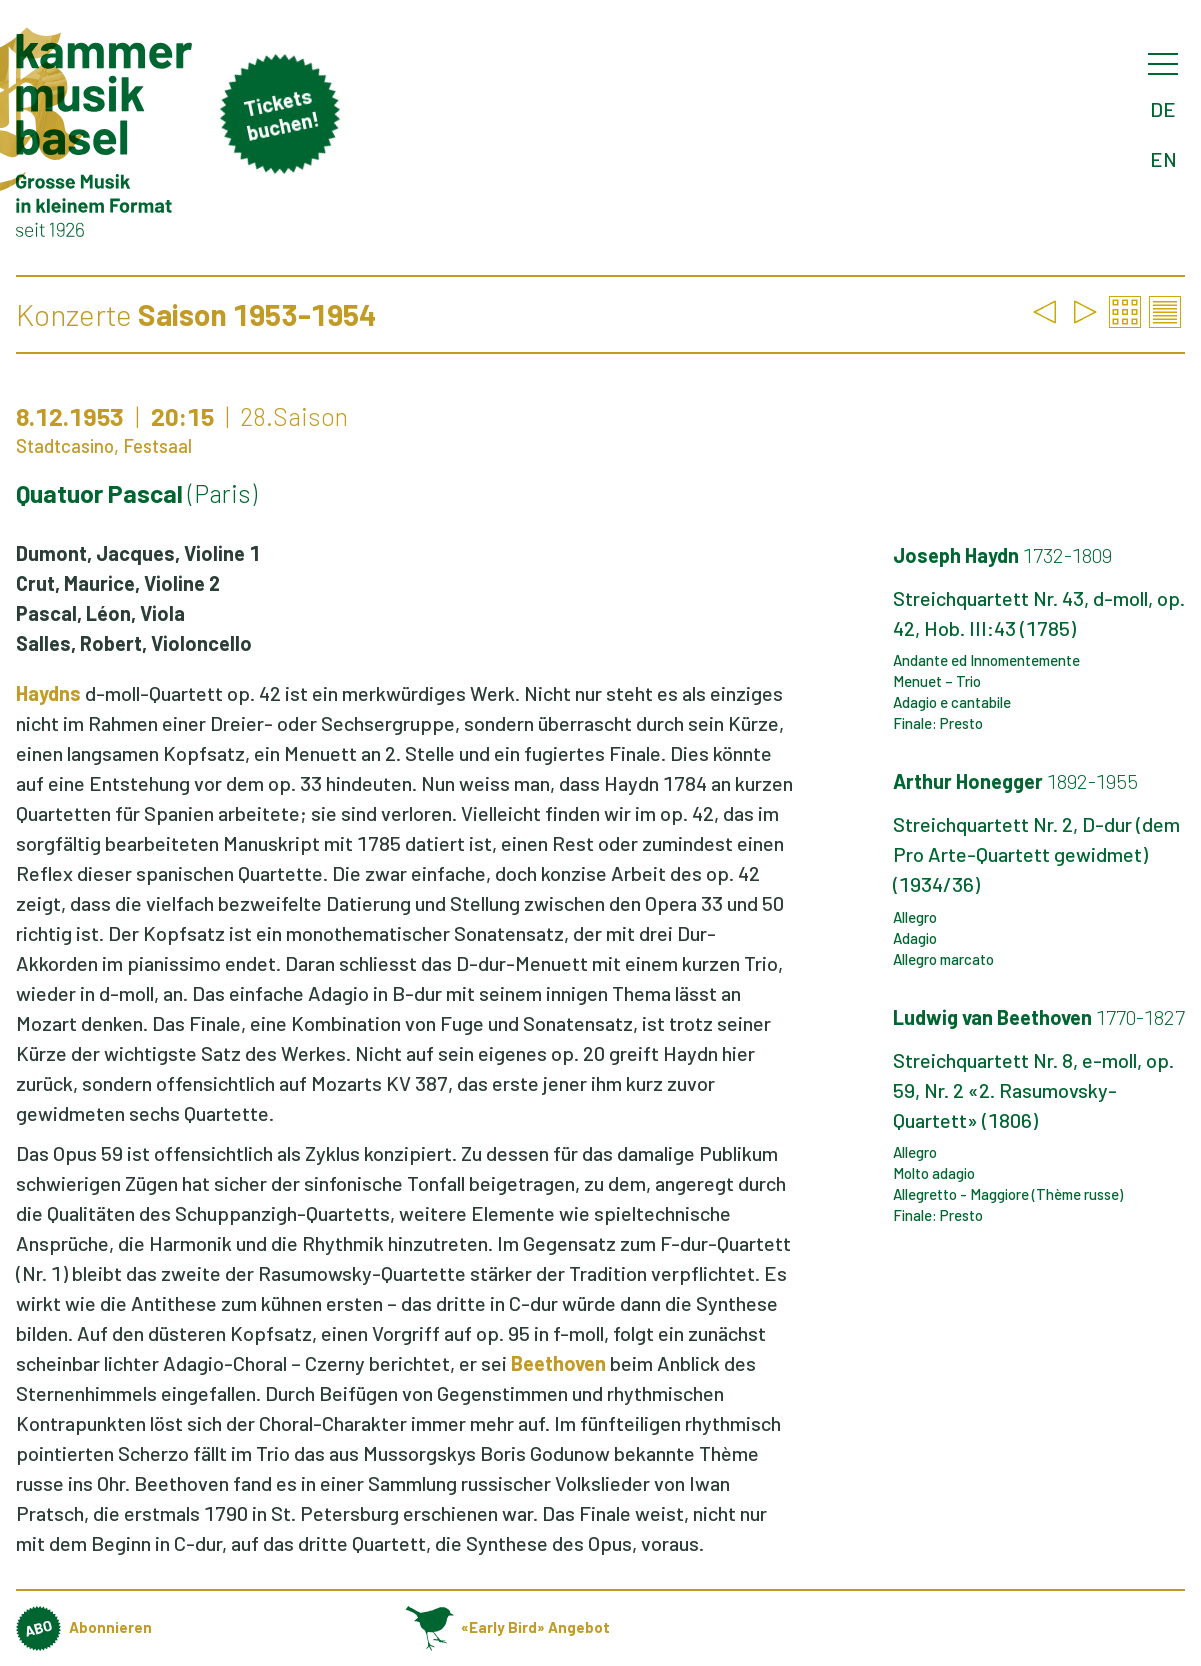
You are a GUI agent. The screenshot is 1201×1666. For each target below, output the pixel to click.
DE (1163, 109)
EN (1163, 159)
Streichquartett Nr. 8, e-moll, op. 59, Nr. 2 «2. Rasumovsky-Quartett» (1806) (1033, 1090)
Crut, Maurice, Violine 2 (118, 583)
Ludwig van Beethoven (1039, 1017)
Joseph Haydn (1002, 555)
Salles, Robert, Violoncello (134, 643)
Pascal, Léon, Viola (100, 613)
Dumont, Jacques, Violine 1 (138, 553)
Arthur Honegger (1015, 781)
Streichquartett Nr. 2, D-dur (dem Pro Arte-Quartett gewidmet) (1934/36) (1036, 854)
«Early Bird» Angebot (508, 1627)
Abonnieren (84, 1627)
